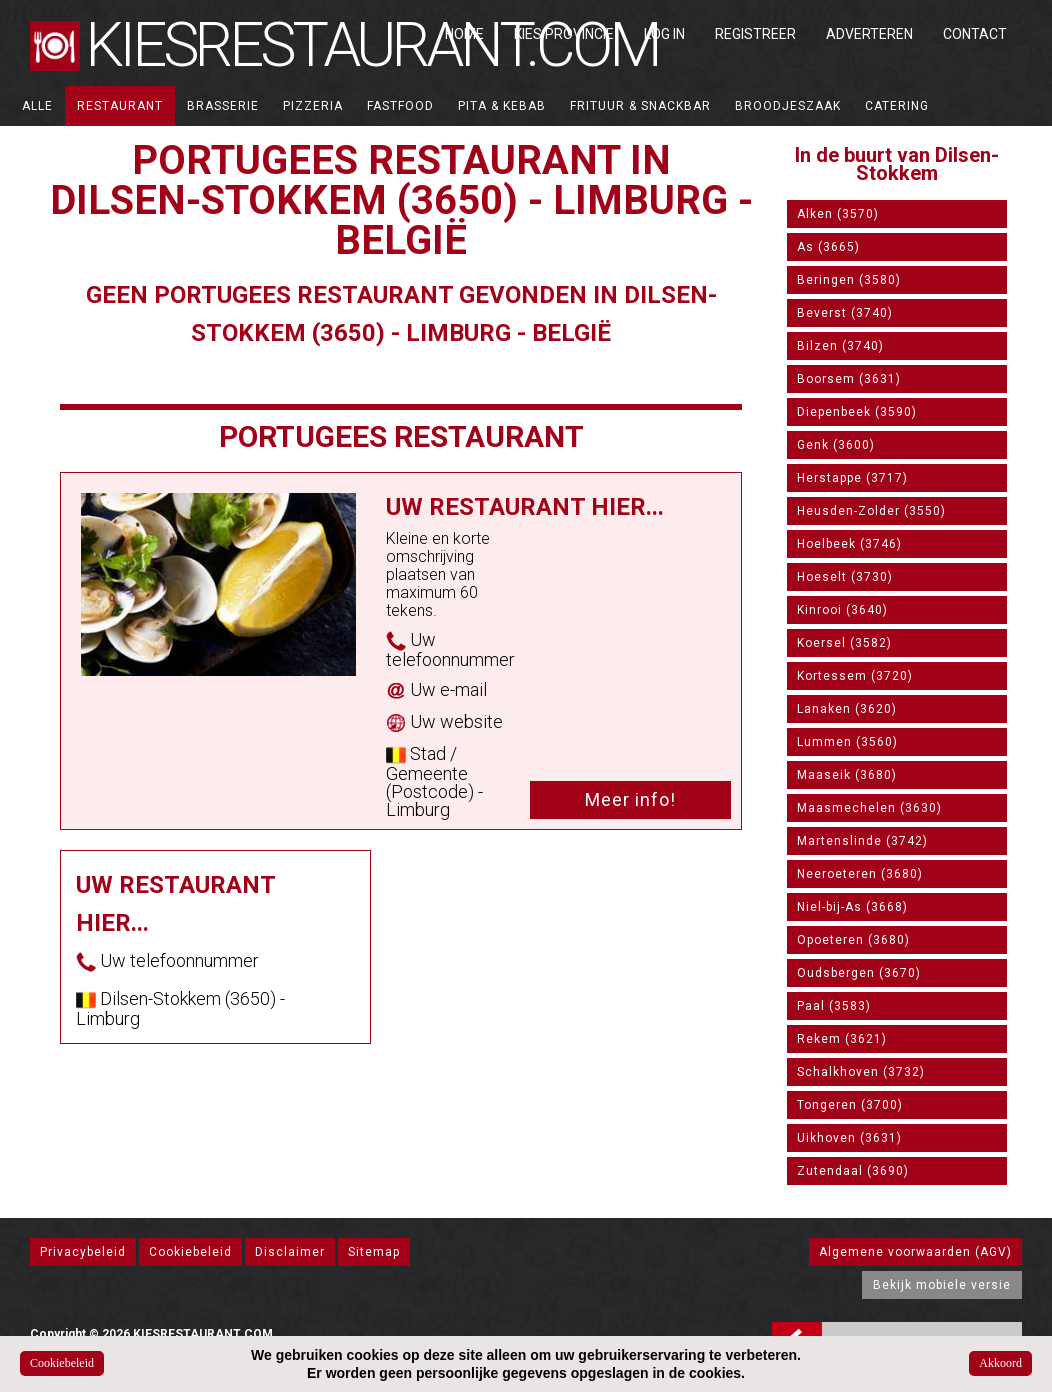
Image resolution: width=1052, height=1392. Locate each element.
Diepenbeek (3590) (857, 412)
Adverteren (869, 34)
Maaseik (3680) (847, 775)
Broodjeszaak (788, 106)
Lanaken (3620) (847, 709)
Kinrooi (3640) (842, 610)
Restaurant (120, 106)
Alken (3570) (838, 214)
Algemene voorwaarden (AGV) (915, 1252)
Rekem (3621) (842, 1039)
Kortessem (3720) (855, 676)
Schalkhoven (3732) (861, 1072)
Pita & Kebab (502, 106)
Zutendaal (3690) (853, 1171)
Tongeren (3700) (850, 1105)
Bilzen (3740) (840, 346)
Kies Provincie (564, 34)
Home (464, 34)
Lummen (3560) (847, 742)
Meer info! (630, 799)
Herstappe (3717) (852, 478)
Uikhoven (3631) (849, 1138)
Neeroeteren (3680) (860, 874)
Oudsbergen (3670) (859, 973)
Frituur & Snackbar (640, 106)
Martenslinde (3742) (862, 841)
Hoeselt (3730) (845, 577)
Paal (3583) (834, 1006)
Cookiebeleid (190, 1252)
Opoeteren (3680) (853, 940)
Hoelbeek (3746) (849, 544)
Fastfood (400, 106)
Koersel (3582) (844, 643)
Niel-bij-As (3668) (852, 907)
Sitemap (374, 1252)
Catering (897, 106)
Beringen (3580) (849, 280)
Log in (664, 34)
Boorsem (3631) (849, 379)
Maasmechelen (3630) (869, 808)
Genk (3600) (836, 445)
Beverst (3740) (845, 313)
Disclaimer (290, 1252)
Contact (975, 34)
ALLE (37, 106)
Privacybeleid (83, 1252)
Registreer (755, 34)
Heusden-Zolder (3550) (871, 511)
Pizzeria (313, 106)
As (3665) (828, 247)
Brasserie (223, 106)
